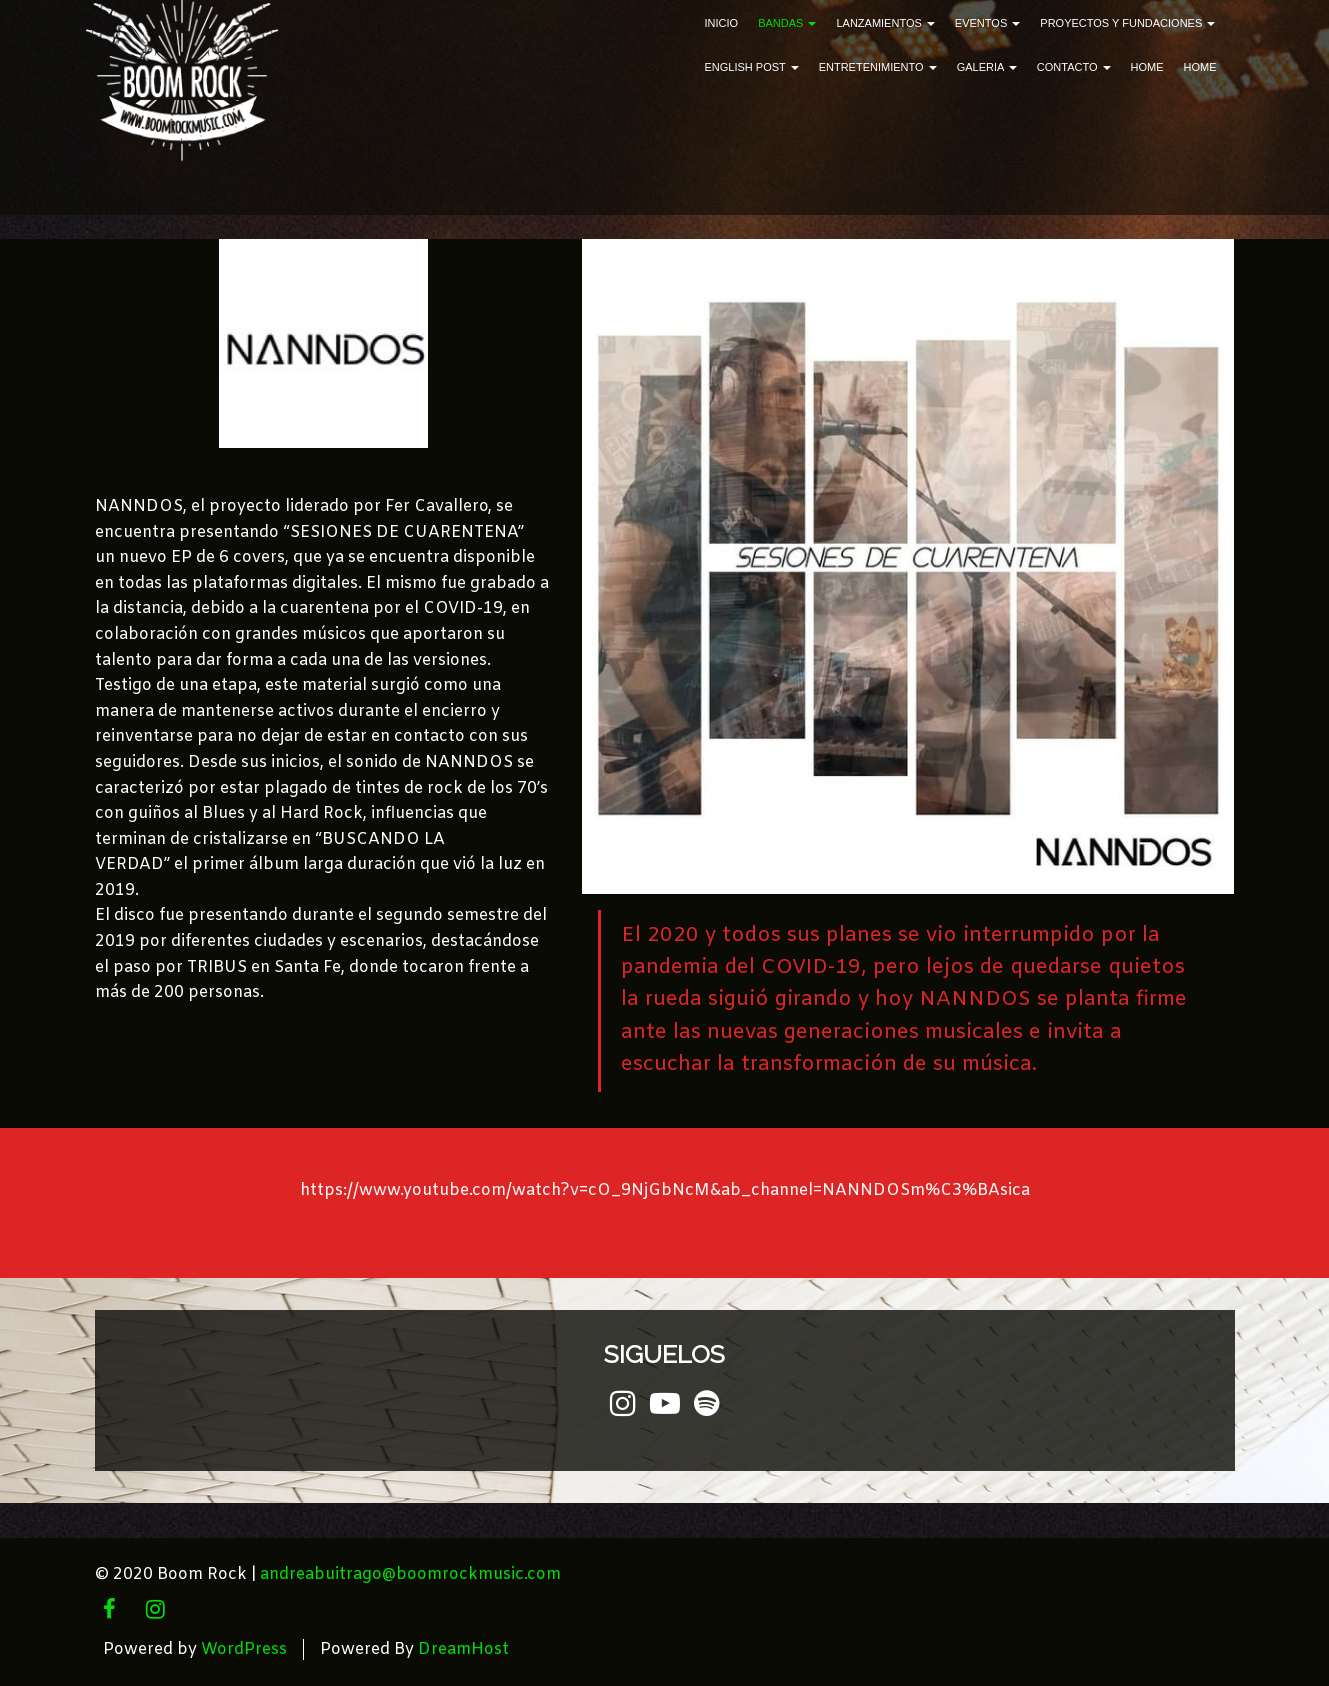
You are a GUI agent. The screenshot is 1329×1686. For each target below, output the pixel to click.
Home (1147, 67)
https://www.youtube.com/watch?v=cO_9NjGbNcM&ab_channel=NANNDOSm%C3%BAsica (665, 1190)
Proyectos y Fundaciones (1127, 23)
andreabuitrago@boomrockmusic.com (410, 1574)
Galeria (987, 67)
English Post (752, 67)
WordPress (244, 1649)
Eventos (987, 23)
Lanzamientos (885, 23)
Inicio (722, 23)
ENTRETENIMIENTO (878, 67)
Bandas (787, 23)
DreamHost (463, 1649)
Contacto (1074, 67)
